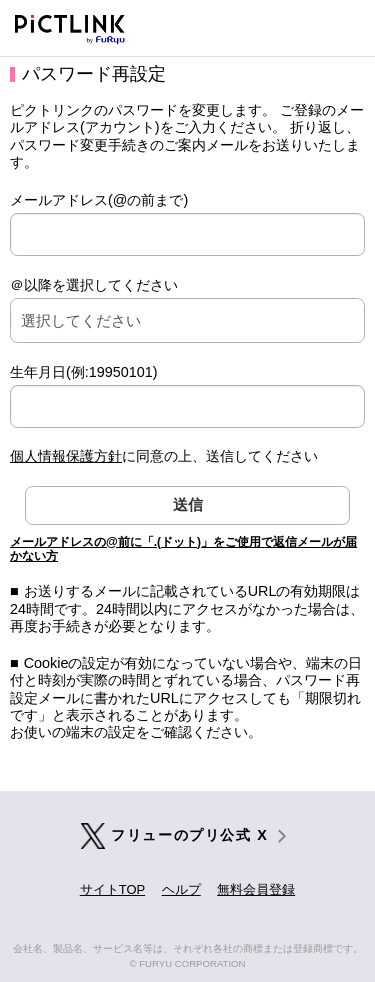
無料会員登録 (256, 889)
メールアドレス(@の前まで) (99, 200)
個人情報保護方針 (66, 456)
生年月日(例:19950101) (84, 372)
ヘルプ (181, 889)
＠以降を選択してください (94, 285)
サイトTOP (112, 889)
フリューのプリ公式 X (189, 835)
